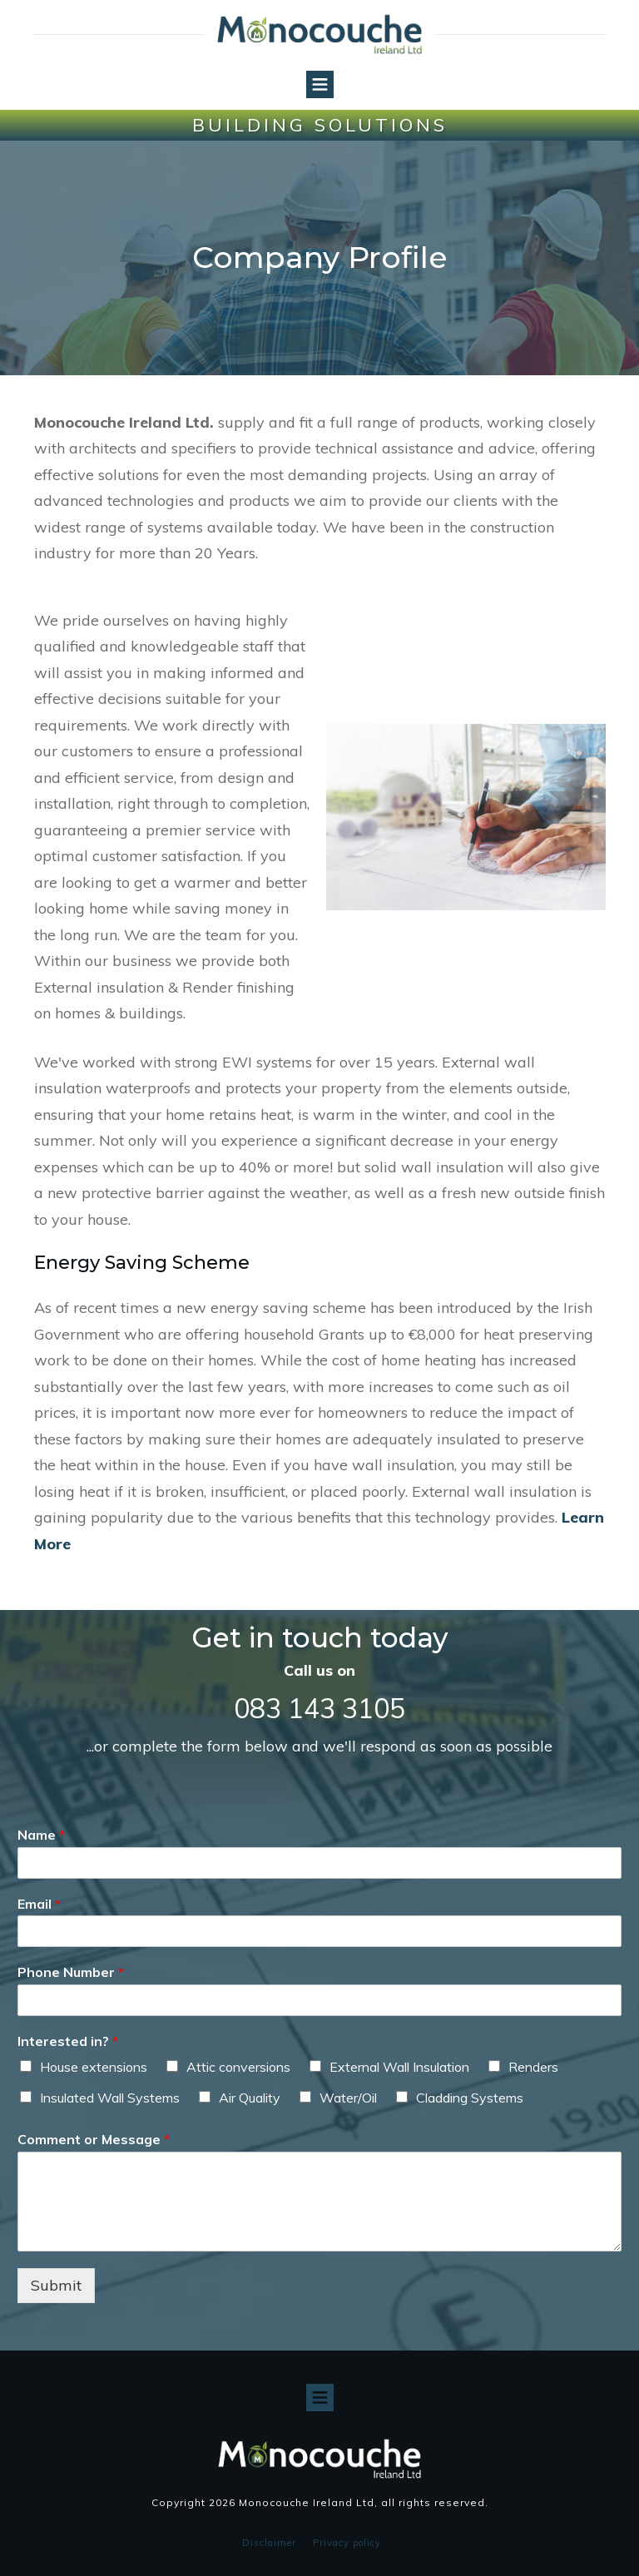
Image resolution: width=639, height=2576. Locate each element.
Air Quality (249, 2097)
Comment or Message (93, 2139)
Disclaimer (269, 2543)
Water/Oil (348, 2097)
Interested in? (67, 2041)
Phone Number (70, 1972)
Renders (533, 2066)
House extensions (93, 2066)
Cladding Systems (469, 2097)
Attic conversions (238, 2066)
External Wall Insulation (399, 2066)
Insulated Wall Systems (110, 2097)
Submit (56, 2285)
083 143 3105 (319, 1708)
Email (39, 1903)
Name (41, 1834)
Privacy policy (347, 2543)
